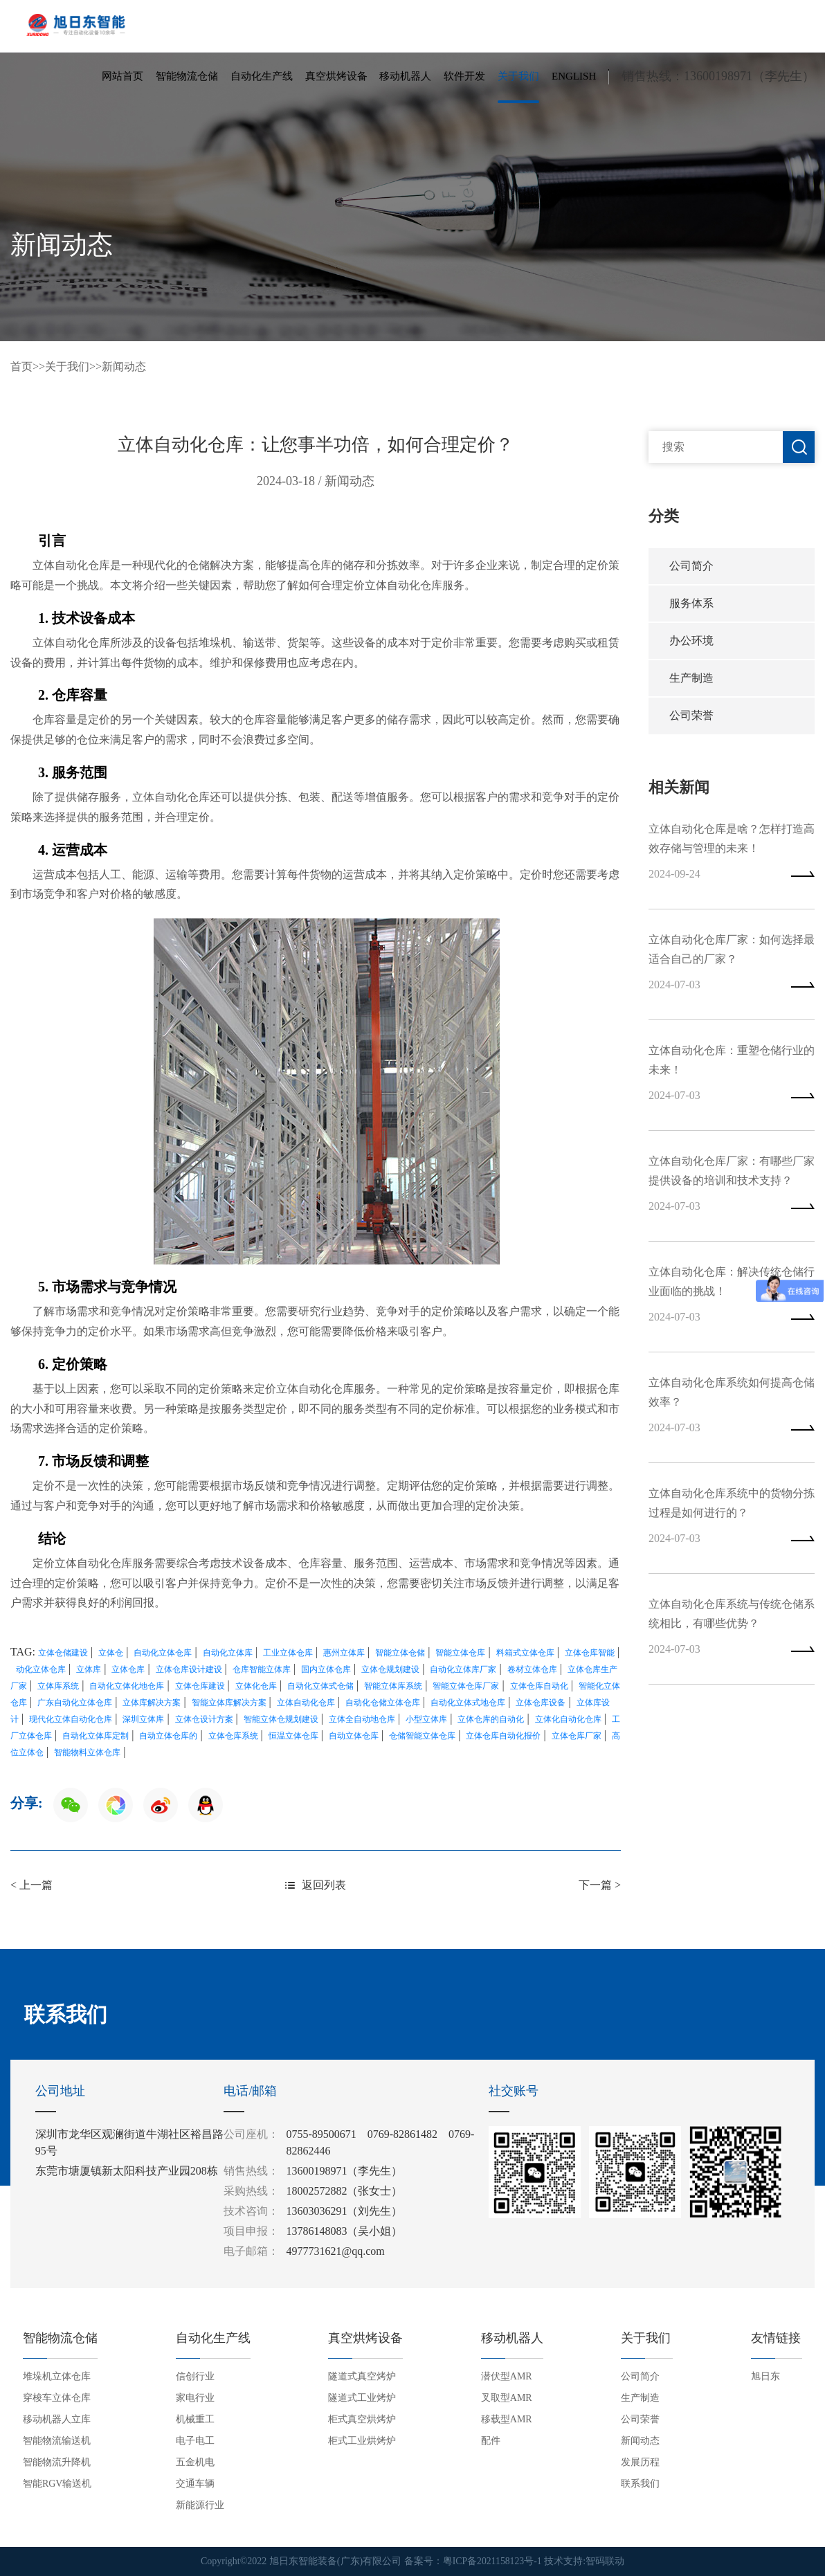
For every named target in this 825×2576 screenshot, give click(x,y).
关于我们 (518, 78)
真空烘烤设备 (336, 78)
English (574, 78)
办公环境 (691, 644)
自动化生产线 (261, 78)
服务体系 (691, 605)
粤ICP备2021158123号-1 (492, 2562)
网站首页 (122, 78)
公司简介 (691, 566)
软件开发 (464, 78)
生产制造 (691, 683)
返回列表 (315, 1885)
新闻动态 (124, 366)
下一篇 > (600, 1885)
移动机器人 (405, 78)
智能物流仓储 (187, 78)
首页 (21, 366)
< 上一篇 (31, 1885)
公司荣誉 (691, 721)
